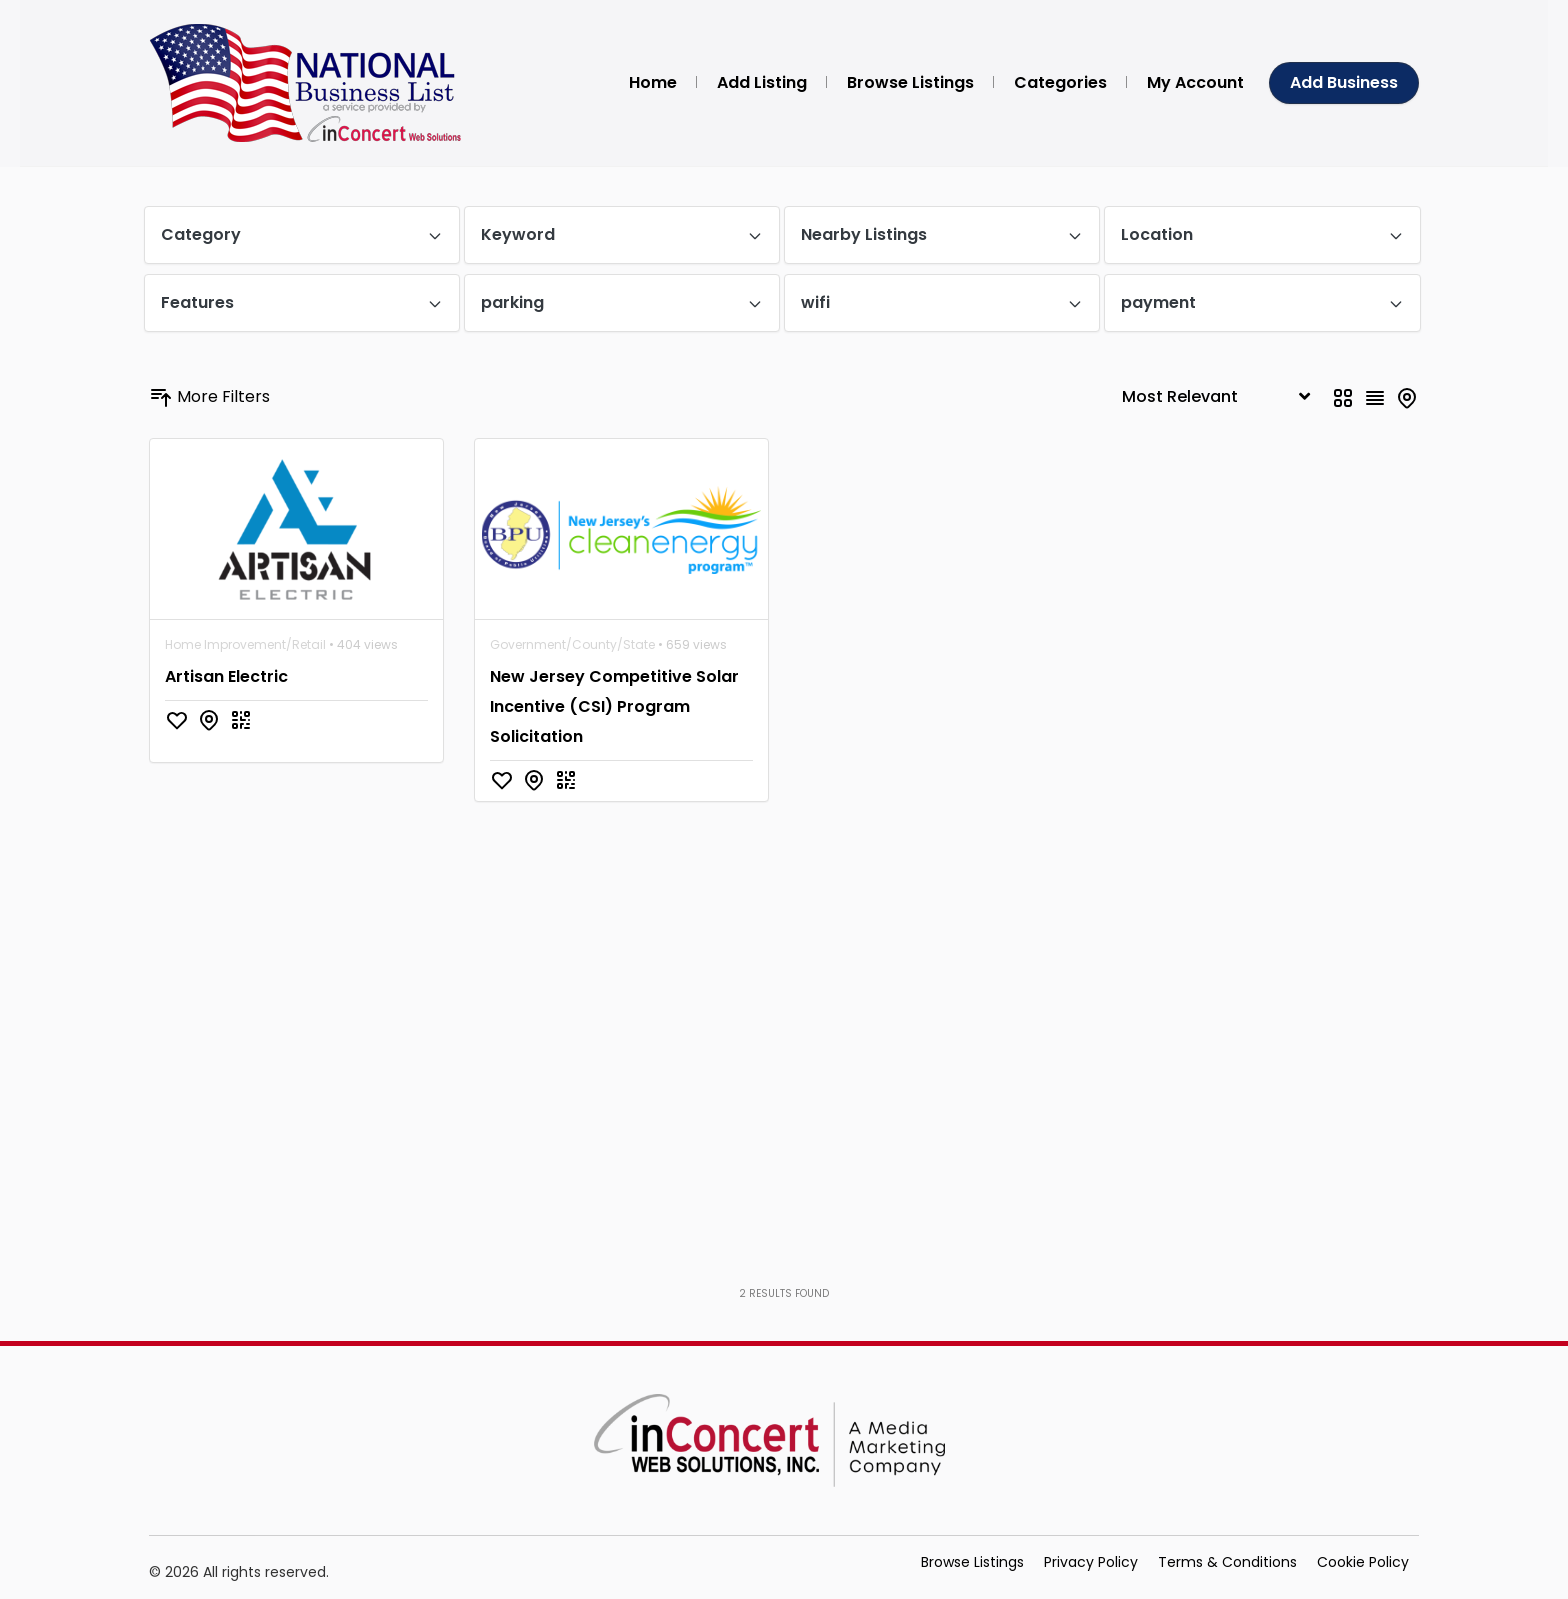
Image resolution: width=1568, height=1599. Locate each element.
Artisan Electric (226, 676)
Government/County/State (572, 644)
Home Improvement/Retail (245, 644)
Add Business (1344, 82)
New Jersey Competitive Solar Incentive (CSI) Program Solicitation (614, 706)
